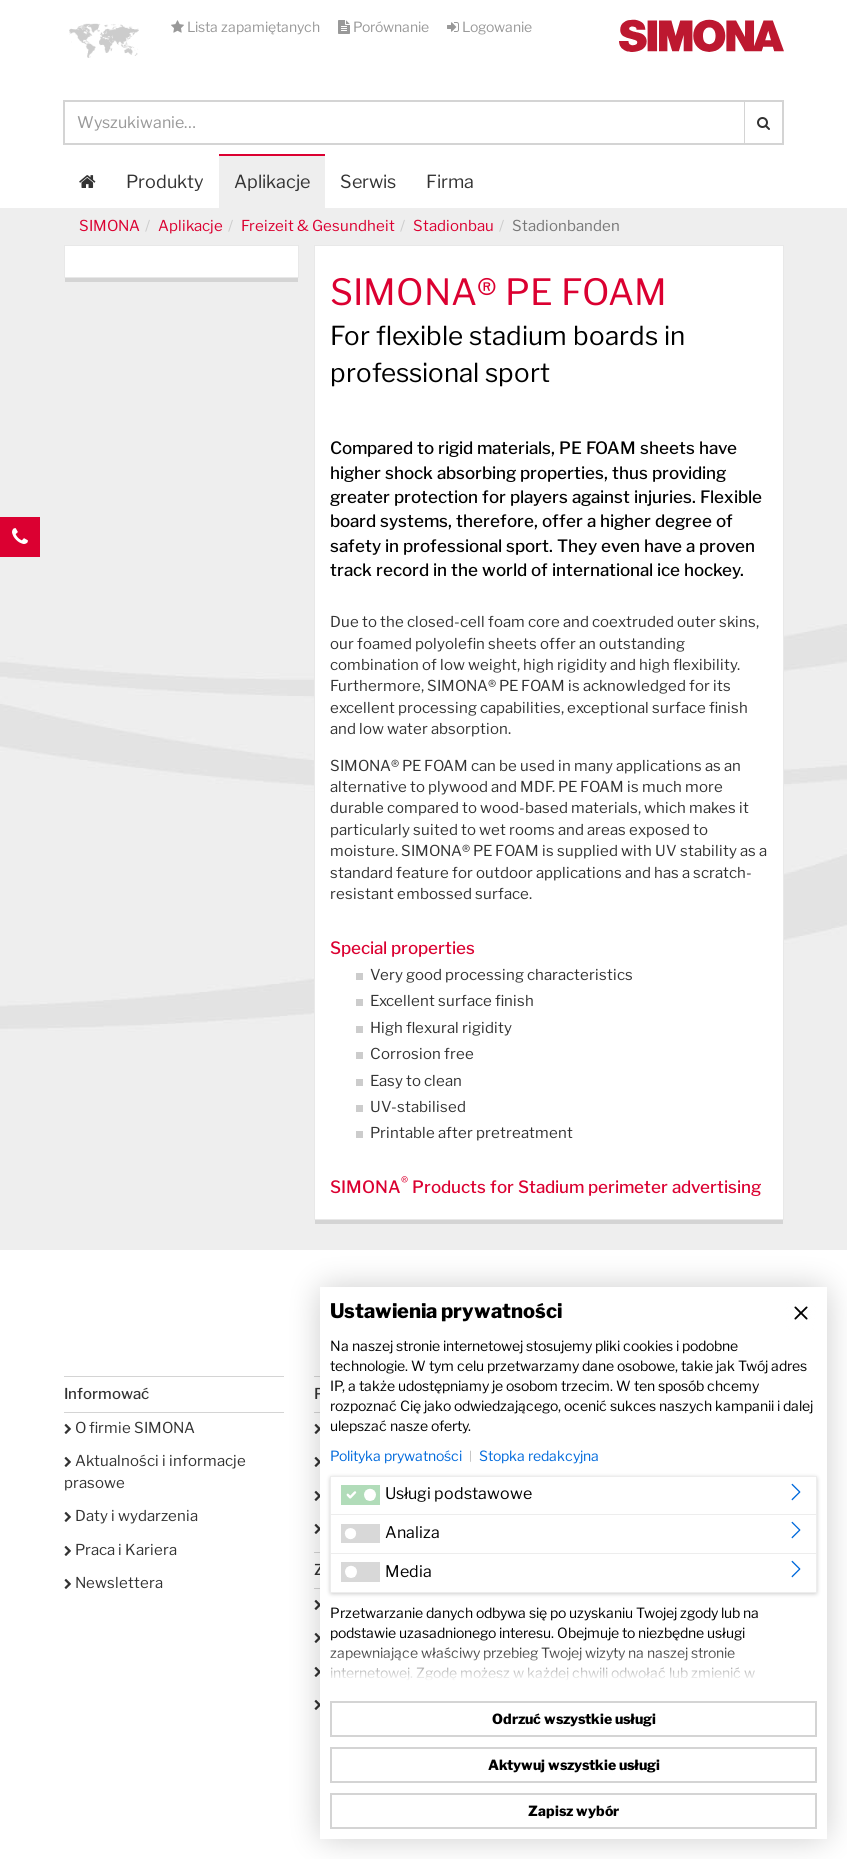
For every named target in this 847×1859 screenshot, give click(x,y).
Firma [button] (450, 181)
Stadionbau (453, 226)
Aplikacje (272, 181)
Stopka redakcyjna (539, 1455)
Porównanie (385, 26)
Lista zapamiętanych (247, 26)
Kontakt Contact (20, 577)
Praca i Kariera (120, 1550)
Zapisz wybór (573, 1810)
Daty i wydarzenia (131, 1516)
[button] (104, 40)
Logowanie (489, 26)
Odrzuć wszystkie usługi (574, 1718)
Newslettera (113, 1583)
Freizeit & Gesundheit (318, 226)
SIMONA (109, 226)
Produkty (165, 181)
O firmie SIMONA (129, 1428)
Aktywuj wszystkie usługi (574, 1764)
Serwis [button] (368, 181)
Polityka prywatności (396, 1455)
